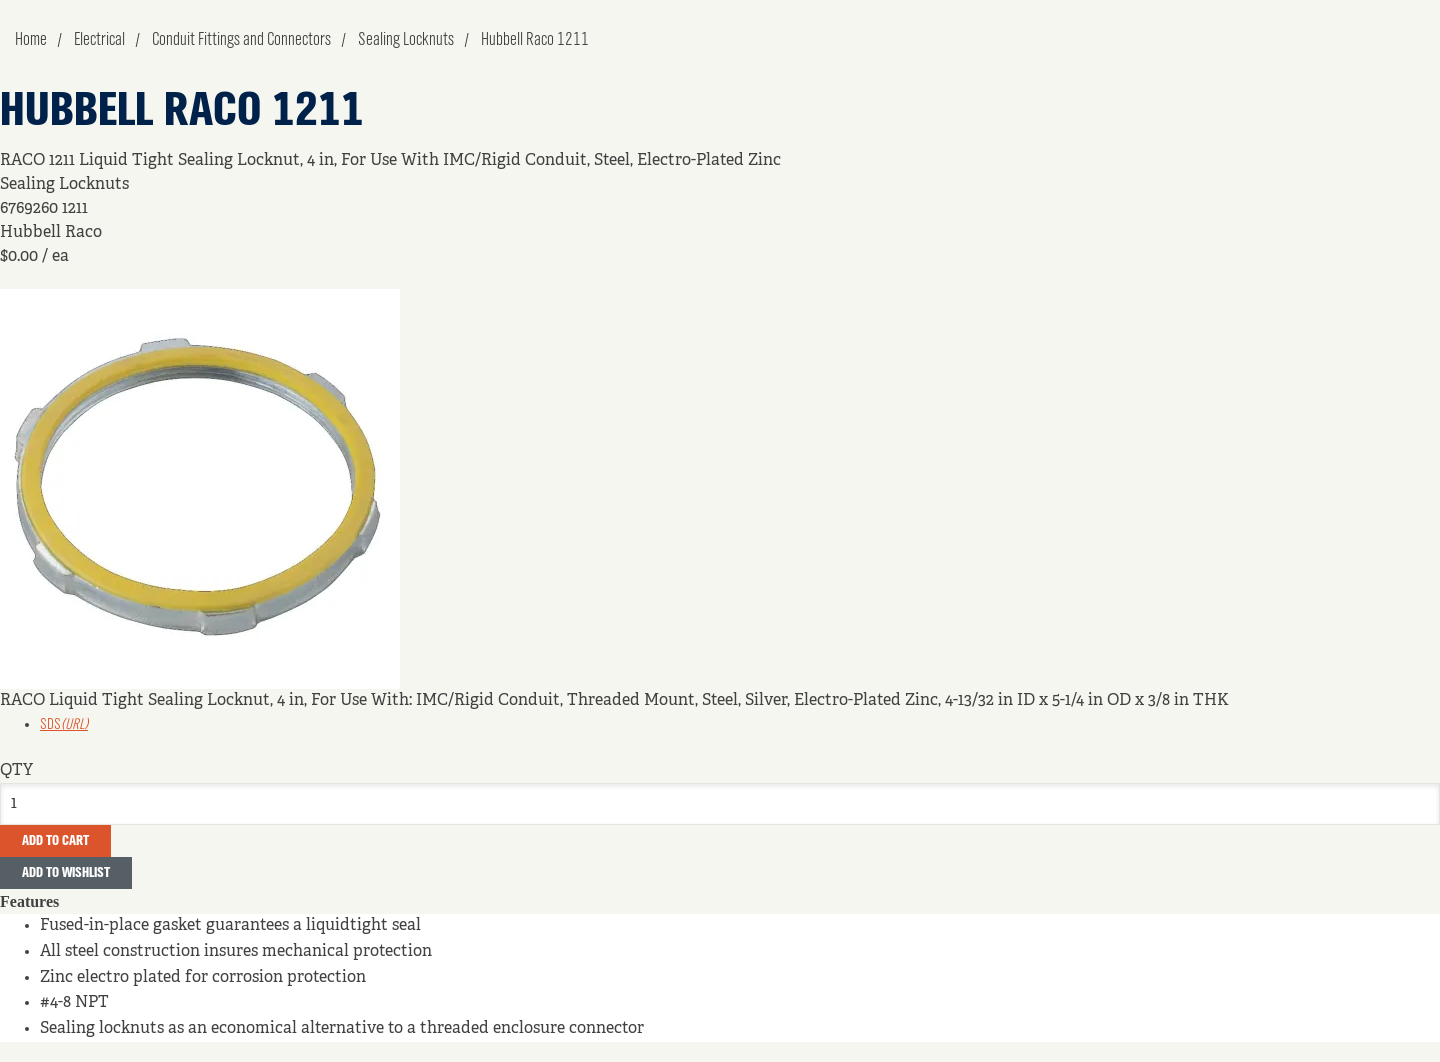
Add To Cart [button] (55, 841)
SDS (64, 725)
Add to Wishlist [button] (66, 873)
